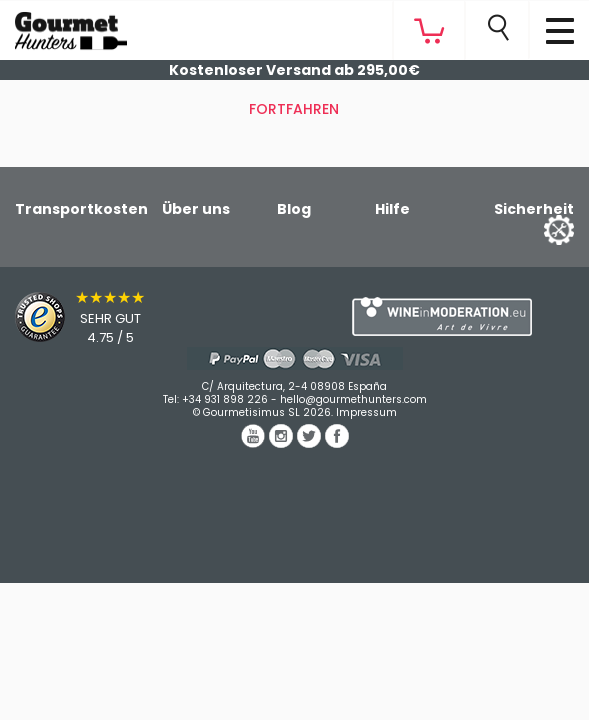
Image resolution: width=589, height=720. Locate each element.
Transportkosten (81, 209)
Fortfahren (294, 109)
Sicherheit (534, 209)
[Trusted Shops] (147, 317)
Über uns (196, 209)
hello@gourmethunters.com (353, 399)
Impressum (366, 412)
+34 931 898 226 (225, 399)
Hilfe (392, 209)
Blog (294, 209)
